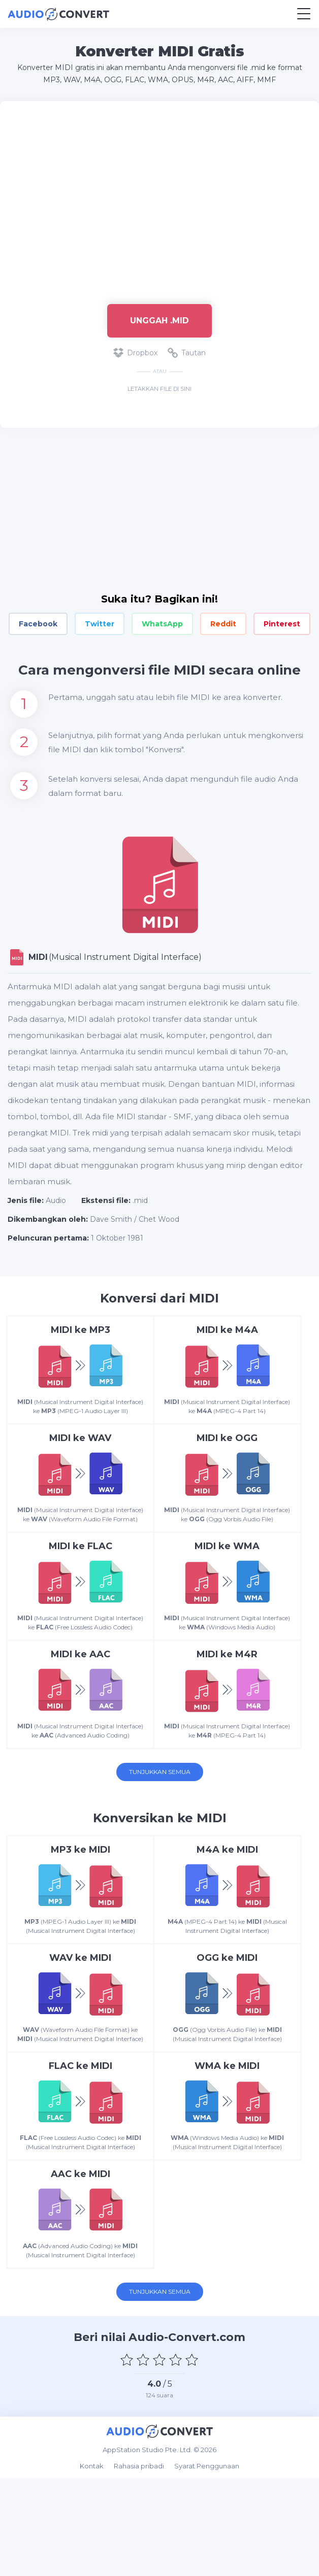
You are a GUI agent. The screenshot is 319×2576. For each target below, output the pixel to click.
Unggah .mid (159, 320)
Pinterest (282, 623)
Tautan (187, 353)
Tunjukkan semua (159, 1820)
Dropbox (135, 353)
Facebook (38, 623)
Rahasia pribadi (139, 2563)
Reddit (223, 623)
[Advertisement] (159, 197)
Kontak (92, 2563)
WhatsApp (162, 623)
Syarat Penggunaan (206, 2563)
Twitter (99, 623)
